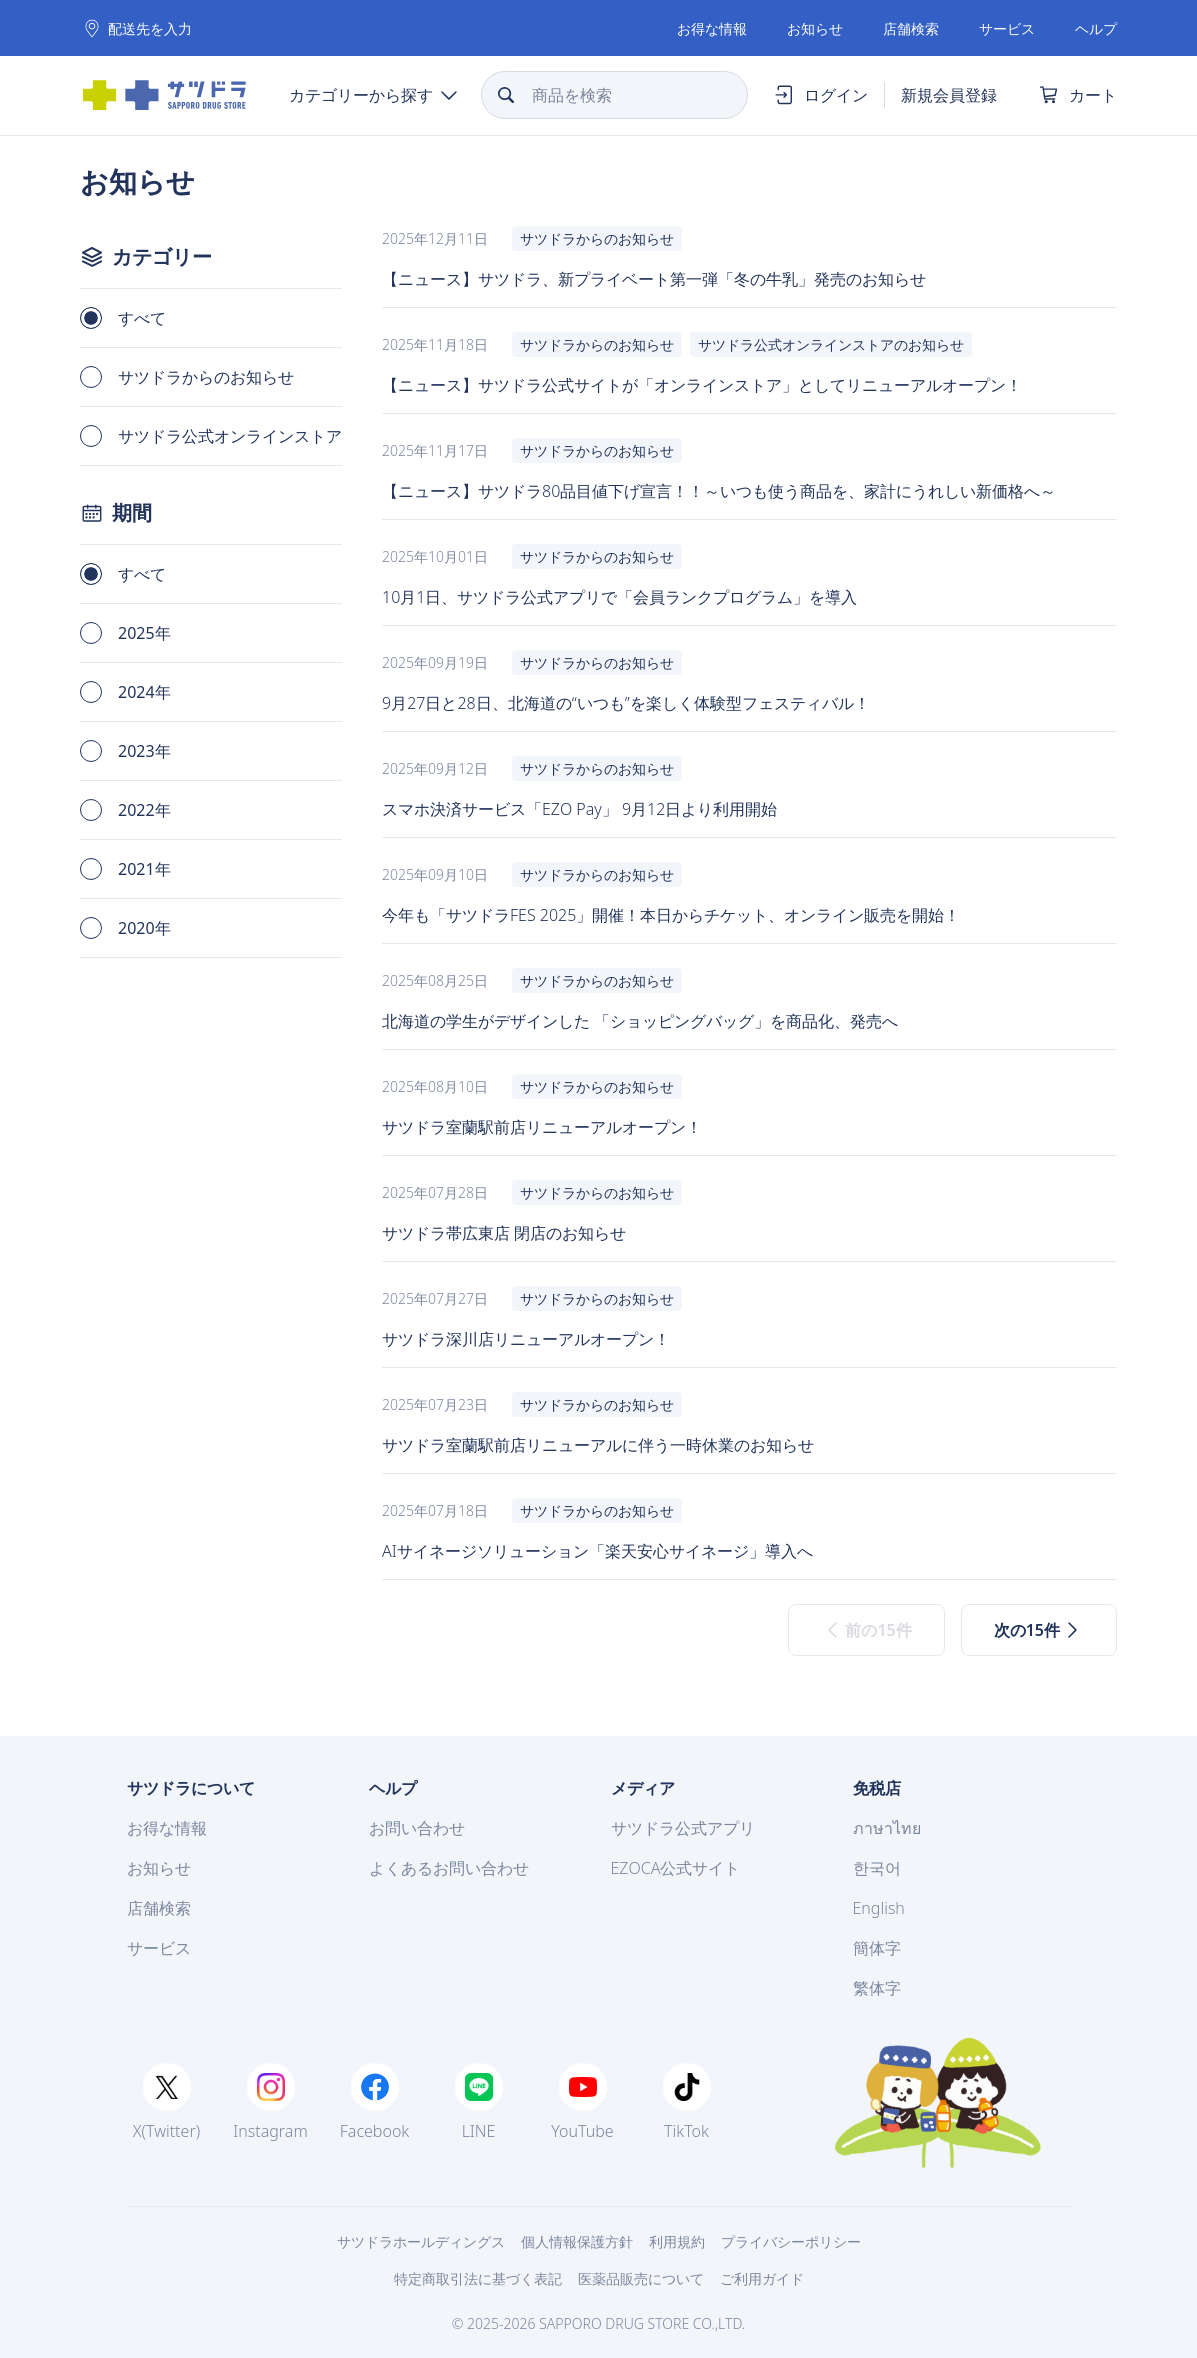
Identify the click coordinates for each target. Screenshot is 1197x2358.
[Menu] (373, 95)
